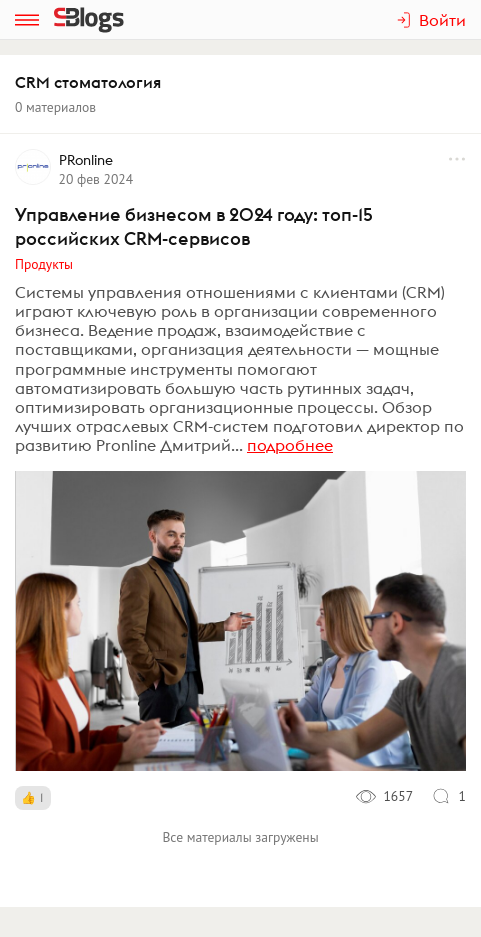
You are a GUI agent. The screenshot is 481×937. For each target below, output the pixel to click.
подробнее (290, 445)
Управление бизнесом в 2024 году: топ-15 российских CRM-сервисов (194, 226)
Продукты (44, 264)
